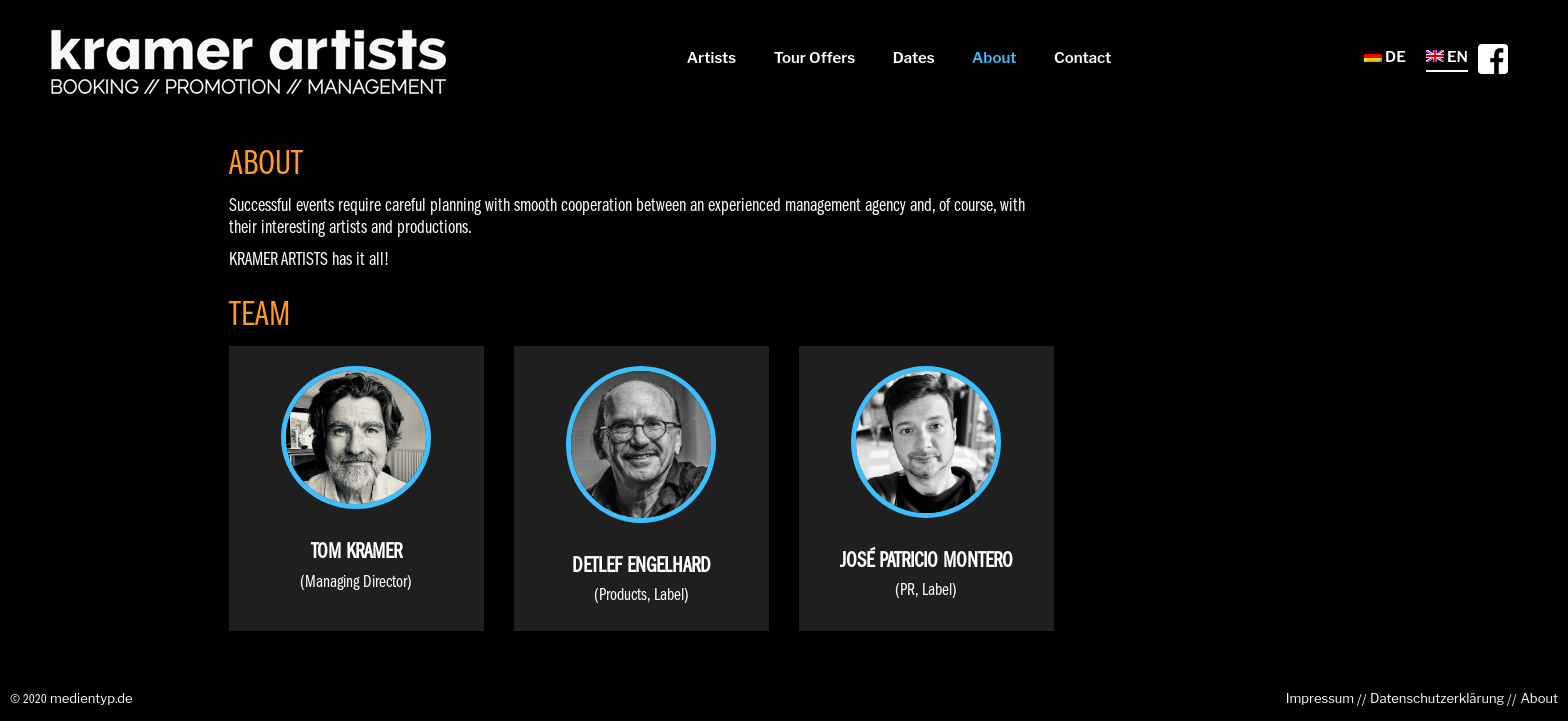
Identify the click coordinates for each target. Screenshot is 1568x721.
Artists (711, 58)
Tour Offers (815, 58)
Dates (914, 58)
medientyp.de (91, 698)
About (994, 58)
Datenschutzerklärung (1437, 698)
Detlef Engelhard (641, 566)
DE (1385, 57)
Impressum (1320, 698)
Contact (1082, 58)
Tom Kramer (356, 552)
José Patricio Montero (926, 561)
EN (1447, 57)
